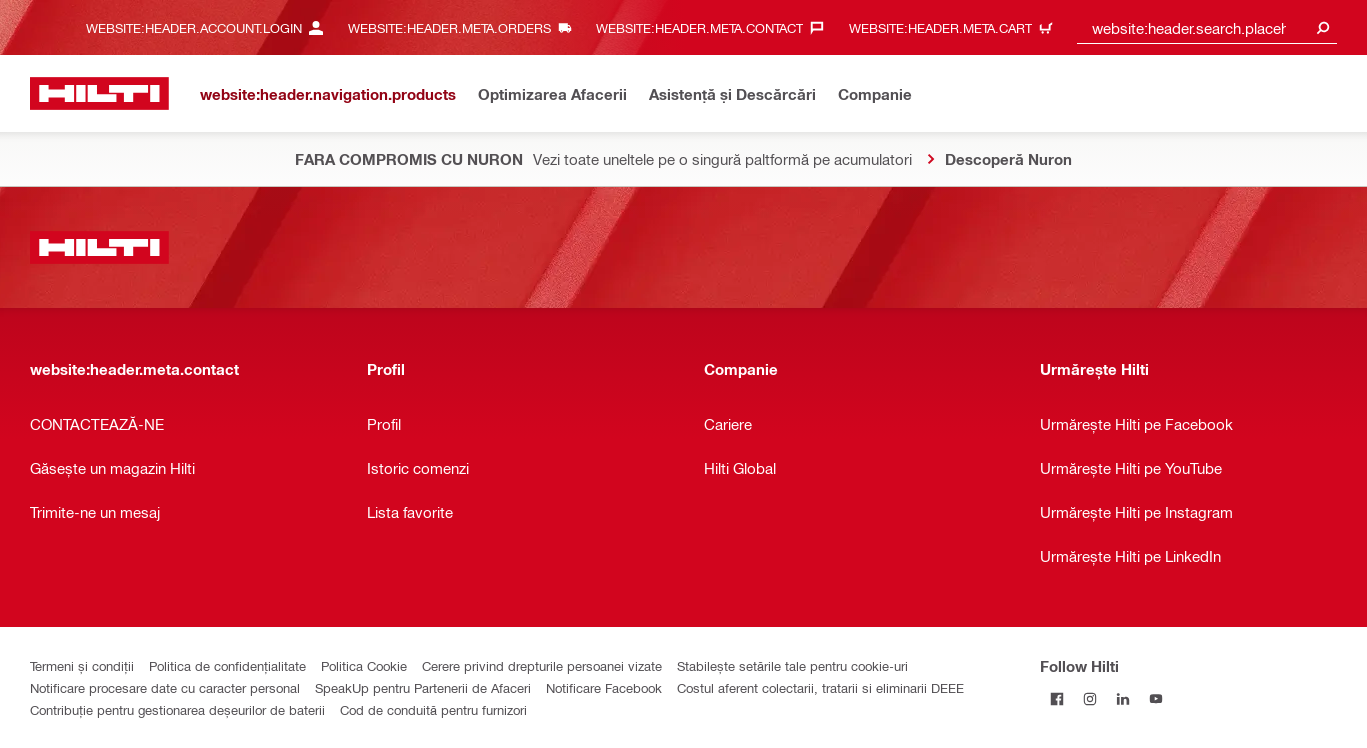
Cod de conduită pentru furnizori (433, 709)
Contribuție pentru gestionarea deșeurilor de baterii (177, 709)
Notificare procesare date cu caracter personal (165, 687)
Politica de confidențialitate (227, 665)
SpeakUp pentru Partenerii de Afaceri (423, 687)
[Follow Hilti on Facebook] (1056, 698)
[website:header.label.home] (99, 93)
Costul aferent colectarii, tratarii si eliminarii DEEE (820, 687)
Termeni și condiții (82, 665)
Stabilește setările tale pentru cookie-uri (792, 665)
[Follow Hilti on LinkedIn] (1122, 698)
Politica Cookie (364, 665)
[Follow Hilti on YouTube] (1155, 698)
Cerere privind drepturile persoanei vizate (542, 665)
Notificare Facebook (604, 687)
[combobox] (1207, 27)
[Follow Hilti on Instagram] (1089, 698)
